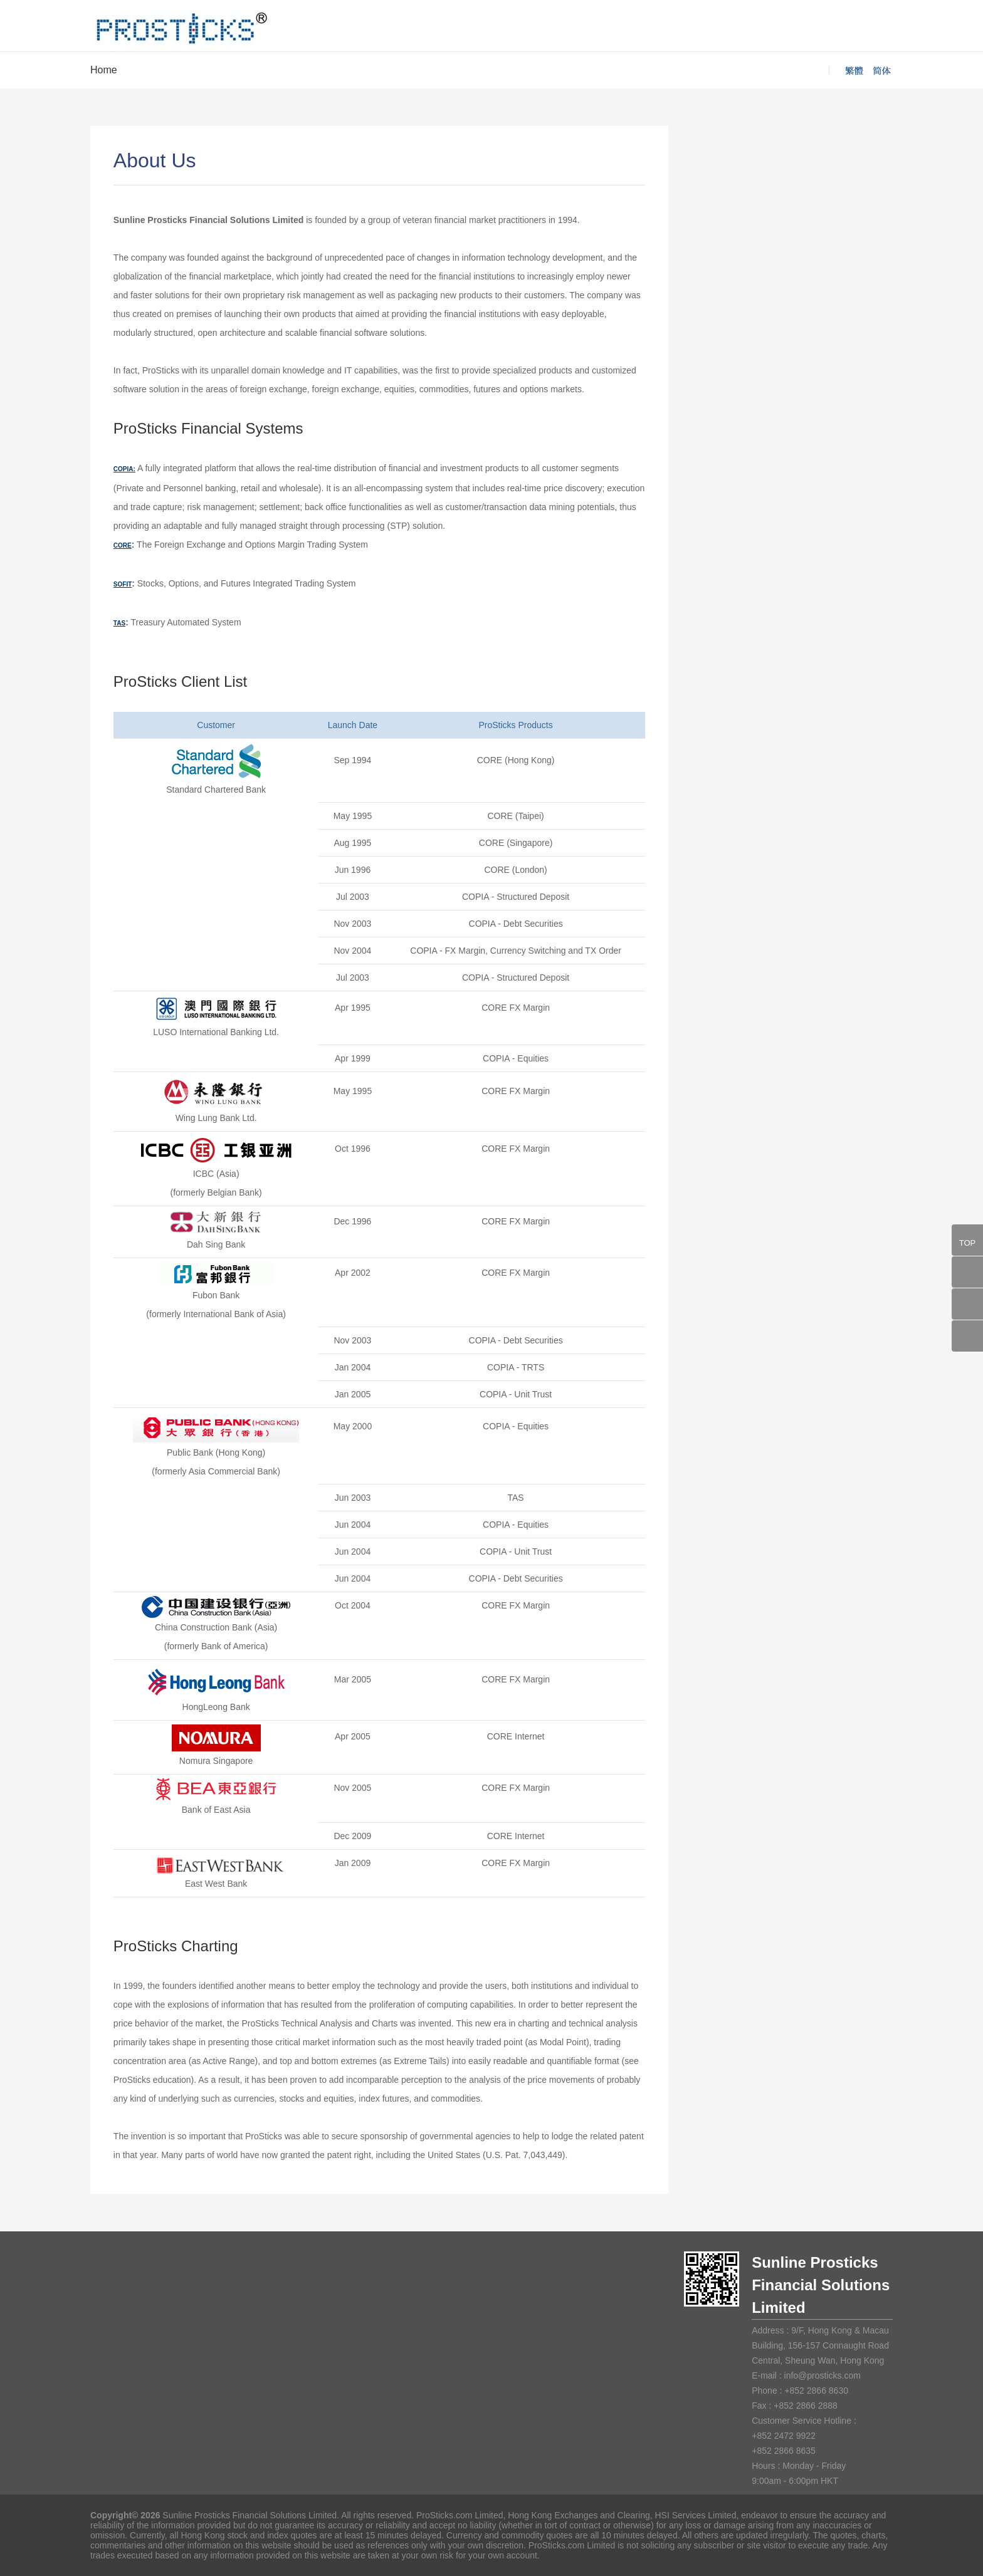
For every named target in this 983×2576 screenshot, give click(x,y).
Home (103, 70)
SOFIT (122, 584)
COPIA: (124, 469)
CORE (122, 545)
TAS (119, 623)
